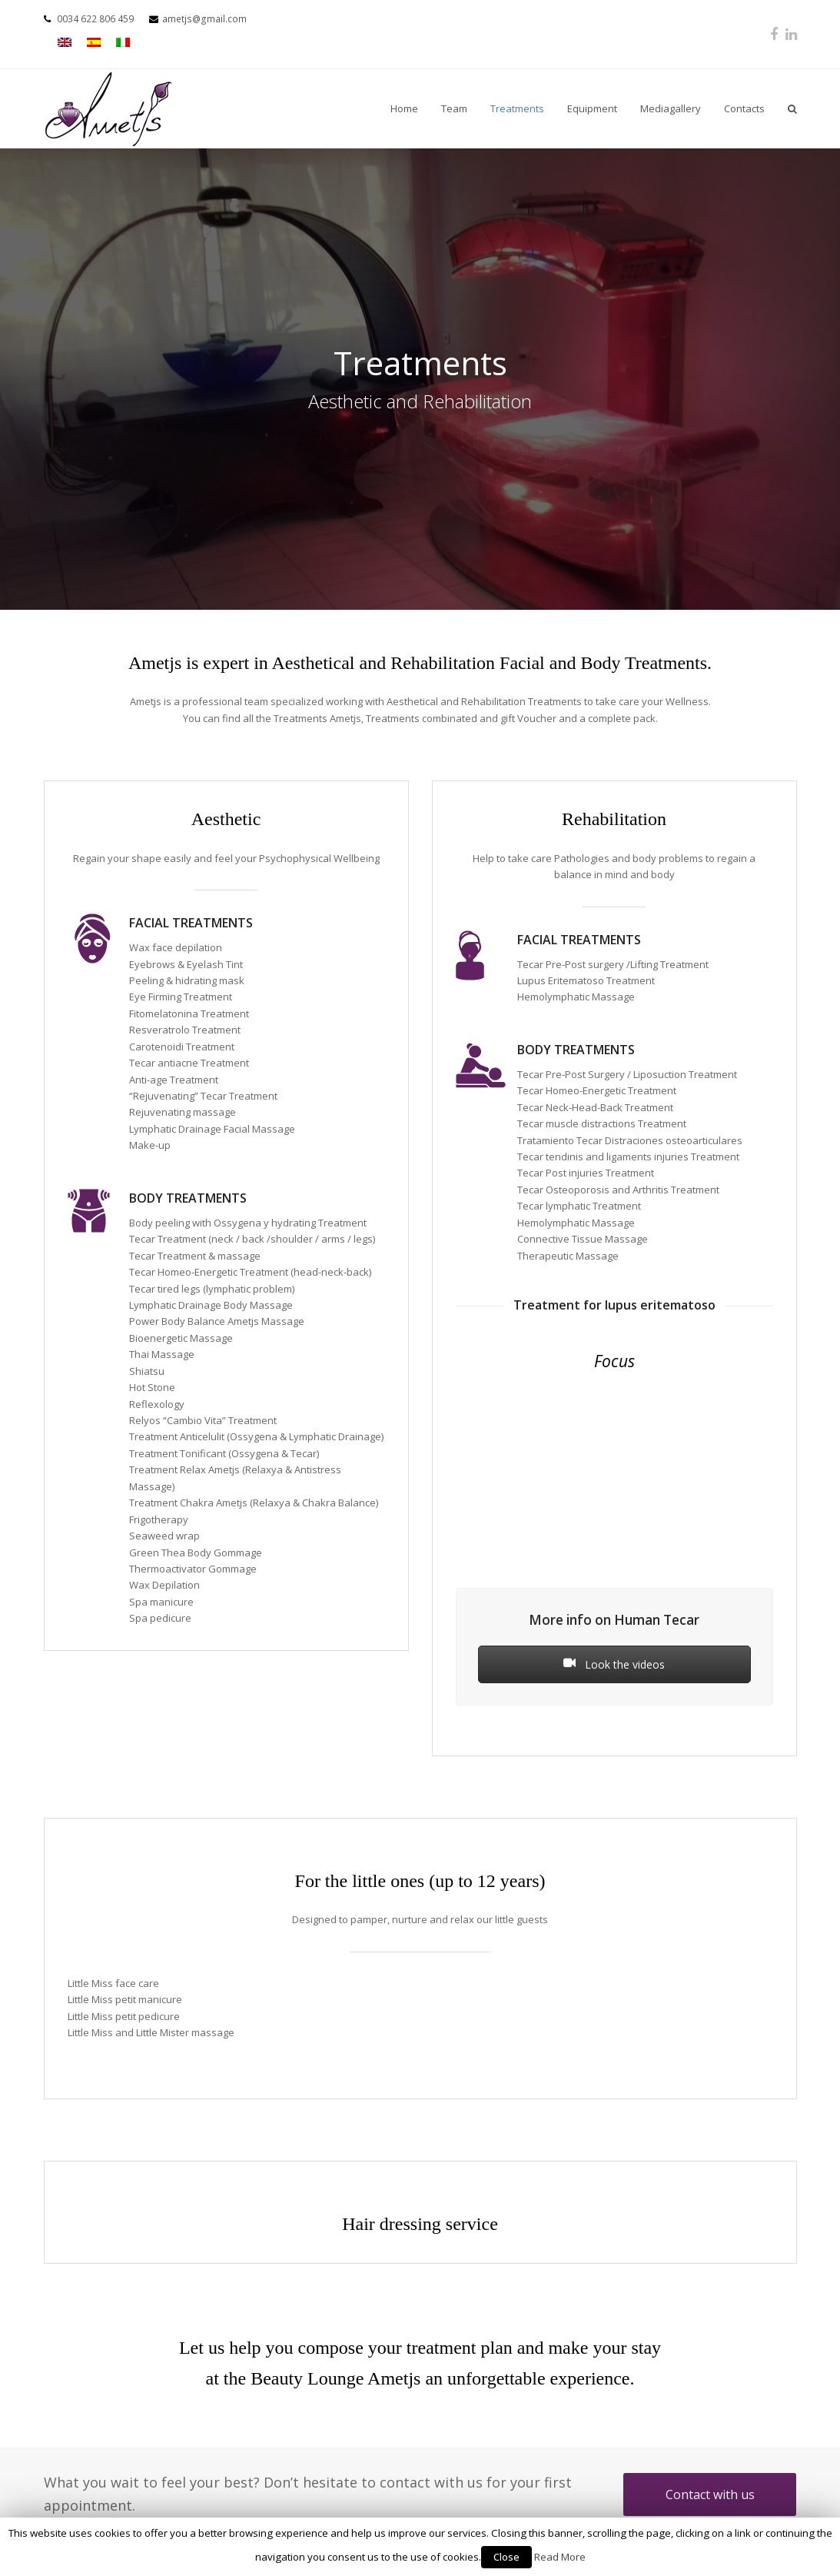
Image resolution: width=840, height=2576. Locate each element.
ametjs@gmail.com (204, 18)
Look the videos (614, 1664)
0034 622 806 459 (95, 18)
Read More (560, 2557)
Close (506, 2557)
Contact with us (710, 2494)
